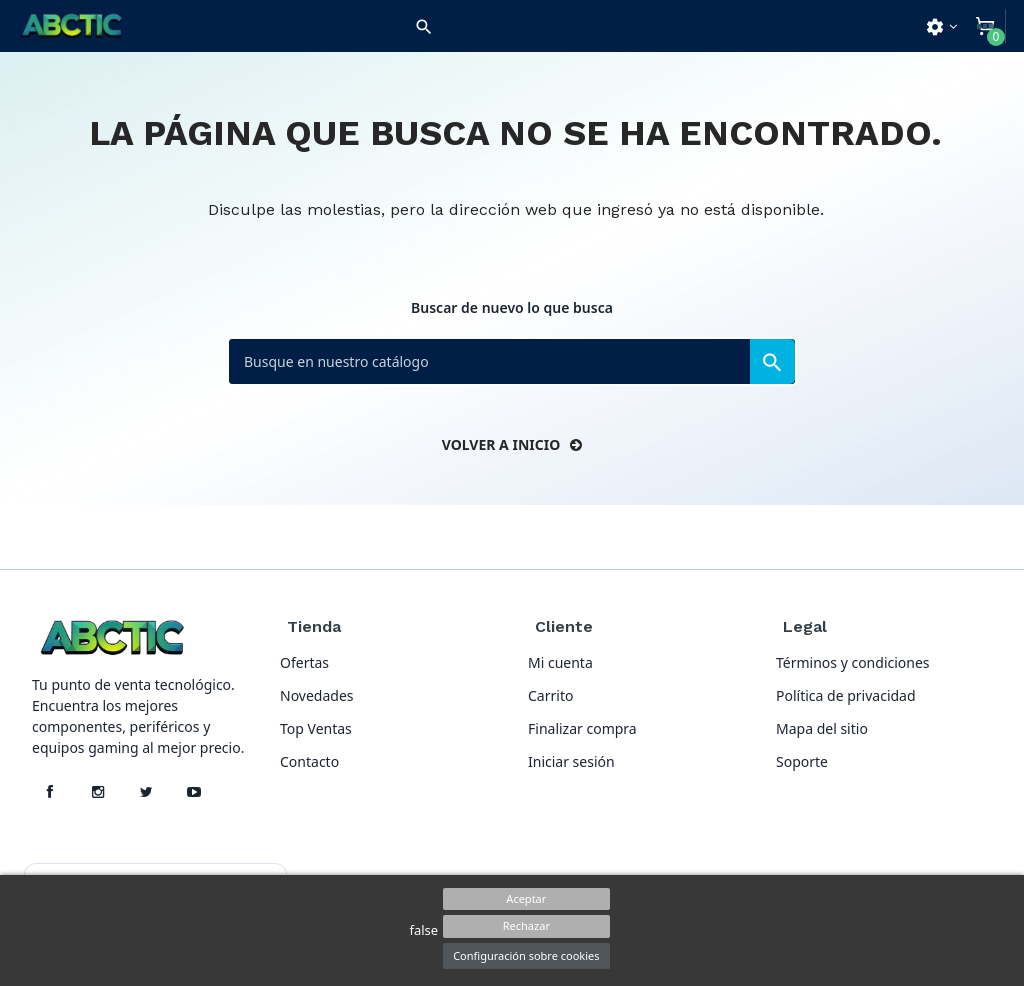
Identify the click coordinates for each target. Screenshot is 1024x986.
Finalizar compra (582, 728)
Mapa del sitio (822, 728)
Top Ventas (316, 728)
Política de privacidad (846, 695)
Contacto (309, 761)
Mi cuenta (560, 662)
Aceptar (526, 898)
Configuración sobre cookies (526, 955)
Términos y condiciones (853, 662)
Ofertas (304, 662)
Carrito (550, 695)
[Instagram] (98, 792)
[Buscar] (512, 361)
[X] (146, 792)
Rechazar (526, 925)
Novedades (317, 695)
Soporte (802, 761)
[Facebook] (50, 792)
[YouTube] (194, 792)
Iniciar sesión (571, 761)
